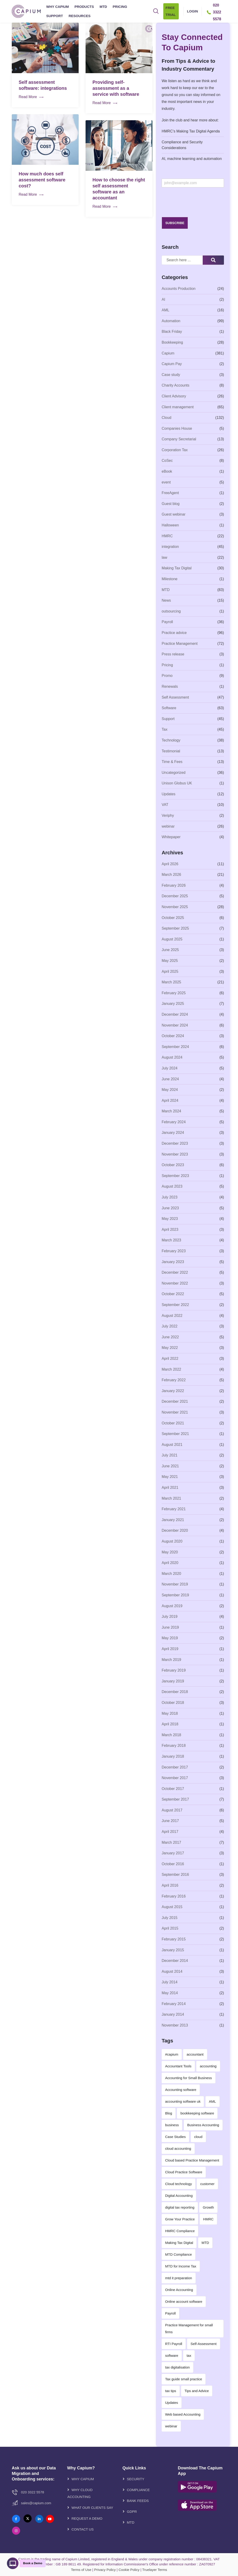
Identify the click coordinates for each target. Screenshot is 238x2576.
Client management (178, 407)
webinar (168, 826)
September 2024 (175, 1047)
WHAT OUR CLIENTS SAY (92, 2508)
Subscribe (174, 223)
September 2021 (175, 1434)
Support (54, 16)
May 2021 (170, 1477)
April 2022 (170, 1358)
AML (165, 310)
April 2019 (170, 1649)
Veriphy (168, 815)
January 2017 (173, 1853)
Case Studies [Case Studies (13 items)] (175, 2137)
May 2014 (170, 1993)
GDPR (132, 2511)
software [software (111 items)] (171, 2355)
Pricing (120, 7)
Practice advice (174, 633)
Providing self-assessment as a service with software (115, 88)
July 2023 (170, 1197)
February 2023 (174, 1251)
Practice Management (180, 644)
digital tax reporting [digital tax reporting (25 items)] (179, 2207)
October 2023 (173, 1165)
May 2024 (170, 1090)
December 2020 (175, 1530)
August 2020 (172, 1541)
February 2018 (174, 1745)
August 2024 (172, 1057)
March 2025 (171, 982)
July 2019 (170, 1616)
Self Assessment (175, 697)
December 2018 (175, 1692)
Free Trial (171, 11)
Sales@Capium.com (36, 2503)
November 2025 (175, 907)
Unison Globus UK (177, 783)
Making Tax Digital (177, 568)
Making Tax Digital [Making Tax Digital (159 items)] (179, 2243)
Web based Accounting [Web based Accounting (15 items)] (182, 2414)
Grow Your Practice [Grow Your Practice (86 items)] (180, 2219)
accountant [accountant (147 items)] (195, 2054)
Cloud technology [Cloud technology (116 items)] (178, 2184)
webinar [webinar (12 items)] (171, 2426)
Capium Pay (172, 364)
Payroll (167, 622)
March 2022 (171, 1369)
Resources (79, 16)
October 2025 (173, 918)
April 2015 (170, 1928)
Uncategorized (173, 773)
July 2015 (170, 1918)
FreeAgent (170, 493)
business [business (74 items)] (172, 2125)
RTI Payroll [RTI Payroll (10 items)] (173, 2344)
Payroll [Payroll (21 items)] (170, 2313)
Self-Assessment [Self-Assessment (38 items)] (203, 2344)
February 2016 (174, 1896)
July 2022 (170, 1326)
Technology (171, 740)
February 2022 (174, 1380)
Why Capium (57, 7)
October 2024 (173, 1036)
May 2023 (170, 1219)
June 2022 (170, 1337)
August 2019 (172, 1606)
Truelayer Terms (154, 2570)
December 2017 (175, 1767)
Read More (31, 97)
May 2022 (170, 1348)
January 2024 (173, 1133)
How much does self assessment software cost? (42, 179)
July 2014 (170, 1982)
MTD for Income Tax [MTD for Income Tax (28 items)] (180, 2266)
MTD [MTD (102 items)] (205, 2243)
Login (192, 11)
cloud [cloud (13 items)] (198, 2137)
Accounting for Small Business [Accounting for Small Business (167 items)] (188, 2078)
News (166, 600)
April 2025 (170, 971)
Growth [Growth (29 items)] (208, 2207)
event (166, 482)
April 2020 (170, 1563)
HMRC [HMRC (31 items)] (208, 2219)
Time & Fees (172, 762)
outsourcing (171, 611)
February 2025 (174, 993)
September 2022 (175, 1305)
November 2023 (175, 1154)
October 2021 (173, 1423)
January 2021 (173, 1520)
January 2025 (173, 1004)
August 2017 (172, 1810)
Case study (171, 375)
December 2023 (175, 1143)
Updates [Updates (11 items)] (171, 2403)
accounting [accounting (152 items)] (208, 2066)
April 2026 (170, 864)
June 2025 (170, 950)
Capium (168, 353)
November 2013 (175, 2025)
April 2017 (170, 1832)
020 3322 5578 (32, 2492)
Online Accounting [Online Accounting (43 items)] (179, 2290)
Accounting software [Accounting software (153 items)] (180, 2090)
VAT (165, 805)
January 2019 (173, 1681)
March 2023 (171, 1240)
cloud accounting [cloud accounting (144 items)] (178, 2148)
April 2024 (170, 1100)
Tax (164, 729)
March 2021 (171, 1498)
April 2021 (170, 1487)
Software (169, 708)
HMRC (167, 536)
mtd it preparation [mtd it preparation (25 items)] (178, 2278)
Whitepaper (171, 837)
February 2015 (174, 1939)
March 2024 (171, 1111)
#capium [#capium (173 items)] (171, 2054)
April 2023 (170, 1229)
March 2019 (171, 1660)
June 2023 (170, 1208)
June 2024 (170, 1079)
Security (135, 2479)
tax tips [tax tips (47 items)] (170, 2391)
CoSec (167, 460)
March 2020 (171, 1574)
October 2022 (173, 1294)
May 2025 (170, 961)
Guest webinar (173, 514)
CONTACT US (82, 2529)
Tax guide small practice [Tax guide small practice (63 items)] (183, 2379)
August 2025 (172, 939)
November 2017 (175, 1778)
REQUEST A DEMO (86, 2518)
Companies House (177, 428)
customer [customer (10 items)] (207, 2184)
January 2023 (173, 1262)
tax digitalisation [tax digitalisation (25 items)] (177, 2367)
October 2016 (173, 1864)
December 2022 (175, 1272)
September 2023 (175, 1176)
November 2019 (175, 1584)
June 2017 (170, 1821)
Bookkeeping (172, 342)
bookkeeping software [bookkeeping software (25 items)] (197, 2113)
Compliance (138, 2490)
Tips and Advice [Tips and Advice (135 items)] (196, 2391)
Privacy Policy (105, 2570)
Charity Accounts (175, 385)
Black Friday (172, 331)
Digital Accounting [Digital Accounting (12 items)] (179, 2196)
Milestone (169, 579)
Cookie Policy (129, 2570)
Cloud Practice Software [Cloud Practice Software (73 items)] (183, 2172)
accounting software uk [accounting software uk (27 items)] (182, 2101)
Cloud (166, 418)
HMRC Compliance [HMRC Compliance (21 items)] (180, 2231)
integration (170, 547)
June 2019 (170, 1627)
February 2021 (174, 1509)
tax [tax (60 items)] (189, 2355)
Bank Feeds (138, 2501)
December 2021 (175, 1401)
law (164, 557)
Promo (167, 676)
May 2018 (170, 1713)
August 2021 (172, 1445)
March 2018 (171, 1735)
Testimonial (171, 751)
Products (84, 7)
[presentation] (197, 209)
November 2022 (175, 1283)
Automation (171, 321)
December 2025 (175, 896)
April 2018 (170, 1724)
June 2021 (170, 1466)
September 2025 (175, 928)
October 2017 (173, 1789)
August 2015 (172, 1907)
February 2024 (174, 1122)
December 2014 (175, 1961)
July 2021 (170, 1455)
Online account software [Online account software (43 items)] (183, 2301)
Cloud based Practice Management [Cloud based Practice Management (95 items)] (192, 2160)
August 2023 (172, 1186)
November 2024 (175, 1025)
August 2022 (172, 1316)
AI (163, 299)
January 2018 (173, 1756)
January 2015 (173, 1950)
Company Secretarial (179, 439)
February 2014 (174, 2004)
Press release (173, 654)
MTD (103, 7)
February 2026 (174, 885)
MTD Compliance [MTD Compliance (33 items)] (178, 2254)
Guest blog (170, 504)
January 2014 (173, 2014)
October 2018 (173, 1703)
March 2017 (171, 1842)
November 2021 (175, 1412)
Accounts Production (179, 289)
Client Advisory (174, 396)
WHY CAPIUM (82, 2479)
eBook (167, 471)
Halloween (170, 525)
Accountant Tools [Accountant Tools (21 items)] (178, 2066)
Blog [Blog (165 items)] (168, 2113)
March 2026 (171, 875)
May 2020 (170, 1552)
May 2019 (170, 1638)
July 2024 (170, 1068)
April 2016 (170, 1885)
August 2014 (172, 1971)
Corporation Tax (175, 450)
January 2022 (173, 1391)
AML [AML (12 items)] (212, 2101)
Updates (169, 794)
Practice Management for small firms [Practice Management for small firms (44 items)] (189, 2328)
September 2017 (175, 1799)
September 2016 (175, 1874)
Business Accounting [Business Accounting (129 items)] (203, 2125)
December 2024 (175, 1014)
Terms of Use (81, 2570)
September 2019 (175, 1595)
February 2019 (174, 1670)
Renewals (170, 686)
